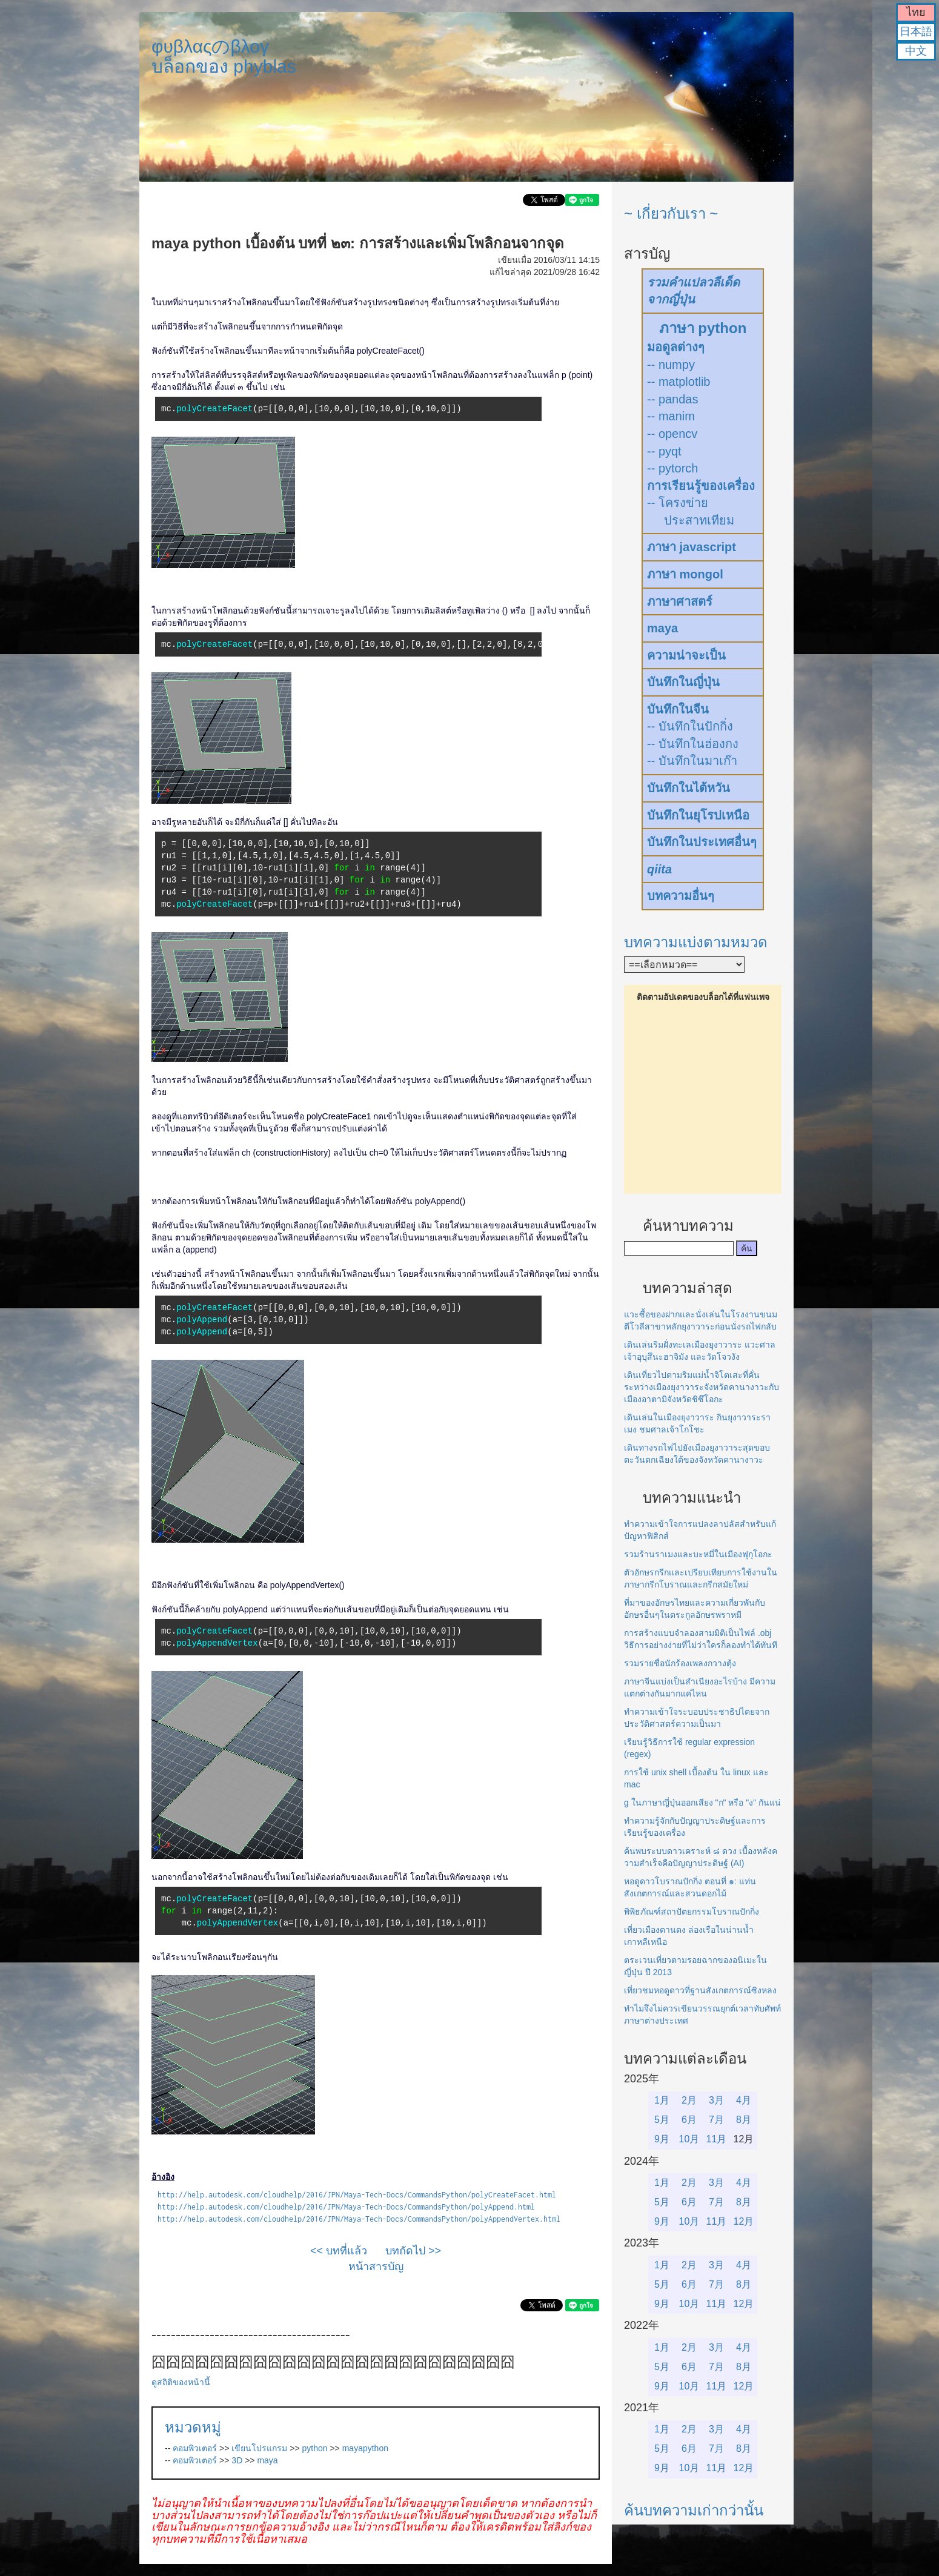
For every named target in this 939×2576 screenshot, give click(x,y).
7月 (716, 2119)
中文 (916, 51)
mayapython (365, 2448)
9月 (661, 2139)
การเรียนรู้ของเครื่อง (701, 485)
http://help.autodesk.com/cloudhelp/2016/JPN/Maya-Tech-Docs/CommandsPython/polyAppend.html (346, 2206)
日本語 (916, 31)
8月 (743, 2119)
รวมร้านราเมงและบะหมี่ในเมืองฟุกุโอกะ (698, 1554)
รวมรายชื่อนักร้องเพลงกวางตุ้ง (680, 1663)
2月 (689, 2100)
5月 (661, 2119)
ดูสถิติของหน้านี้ (180, 2382)
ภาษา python (703, 328)
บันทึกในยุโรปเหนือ (698, 815)
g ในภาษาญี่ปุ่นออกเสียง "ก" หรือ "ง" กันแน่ (702, 1802)
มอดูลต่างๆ (676, 347)
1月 (661, 2100)
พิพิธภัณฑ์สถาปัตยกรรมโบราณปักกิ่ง (691, 1911)
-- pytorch (672, 468)
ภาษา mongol (685, 574)
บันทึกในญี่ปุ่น (683, 682)
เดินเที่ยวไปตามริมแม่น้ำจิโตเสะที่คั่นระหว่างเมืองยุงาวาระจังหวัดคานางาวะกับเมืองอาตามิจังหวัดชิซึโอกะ (701, 1387)
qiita (659, 869)
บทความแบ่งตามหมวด (696, 942)
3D (236, 2460)
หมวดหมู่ (193, 2427)
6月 (689, 2119)
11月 (716, 2139)
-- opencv (672, 433)
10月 (689, 2139)
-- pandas (672, 399)
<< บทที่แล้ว (338, 2251)
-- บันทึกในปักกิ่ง (690, 726)
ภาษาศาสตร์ (679, 601)
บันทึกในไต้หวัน (688, 788)
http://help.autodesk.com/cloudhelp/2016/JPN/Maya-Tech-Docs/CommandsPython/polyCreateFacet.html (357, 2194)
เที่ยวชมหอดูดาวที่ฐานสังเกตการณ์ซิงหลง (700, 1990)
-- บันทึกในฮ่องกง (692, 743)
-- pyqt (664, 451)
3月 (716, 2100)
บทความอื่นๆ (680, 895)
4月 (743, 2100)
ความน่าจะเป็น (686, 655)
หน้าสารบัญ (375, 2266)
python (315, 2448)
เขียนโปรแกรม (259, 2448)
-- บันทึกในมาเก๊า (692, 760)
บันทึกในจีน (678, 709)
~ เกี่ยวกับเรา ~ (671, 213)
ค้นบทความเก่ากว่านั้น (693, 2510)
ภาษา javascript (691, 547)
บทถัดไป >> (413, 2251)
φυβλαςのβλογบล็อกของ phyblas (223, 56)
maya (267, 2460)
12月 (744, 2221)
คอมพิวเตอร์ (195, 2448)
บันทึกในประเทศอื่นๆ (702, 842)
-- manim (671, 416)
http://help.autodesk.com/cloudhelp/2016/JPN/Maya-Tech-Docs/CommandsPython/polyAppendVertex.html (359, 2218)
